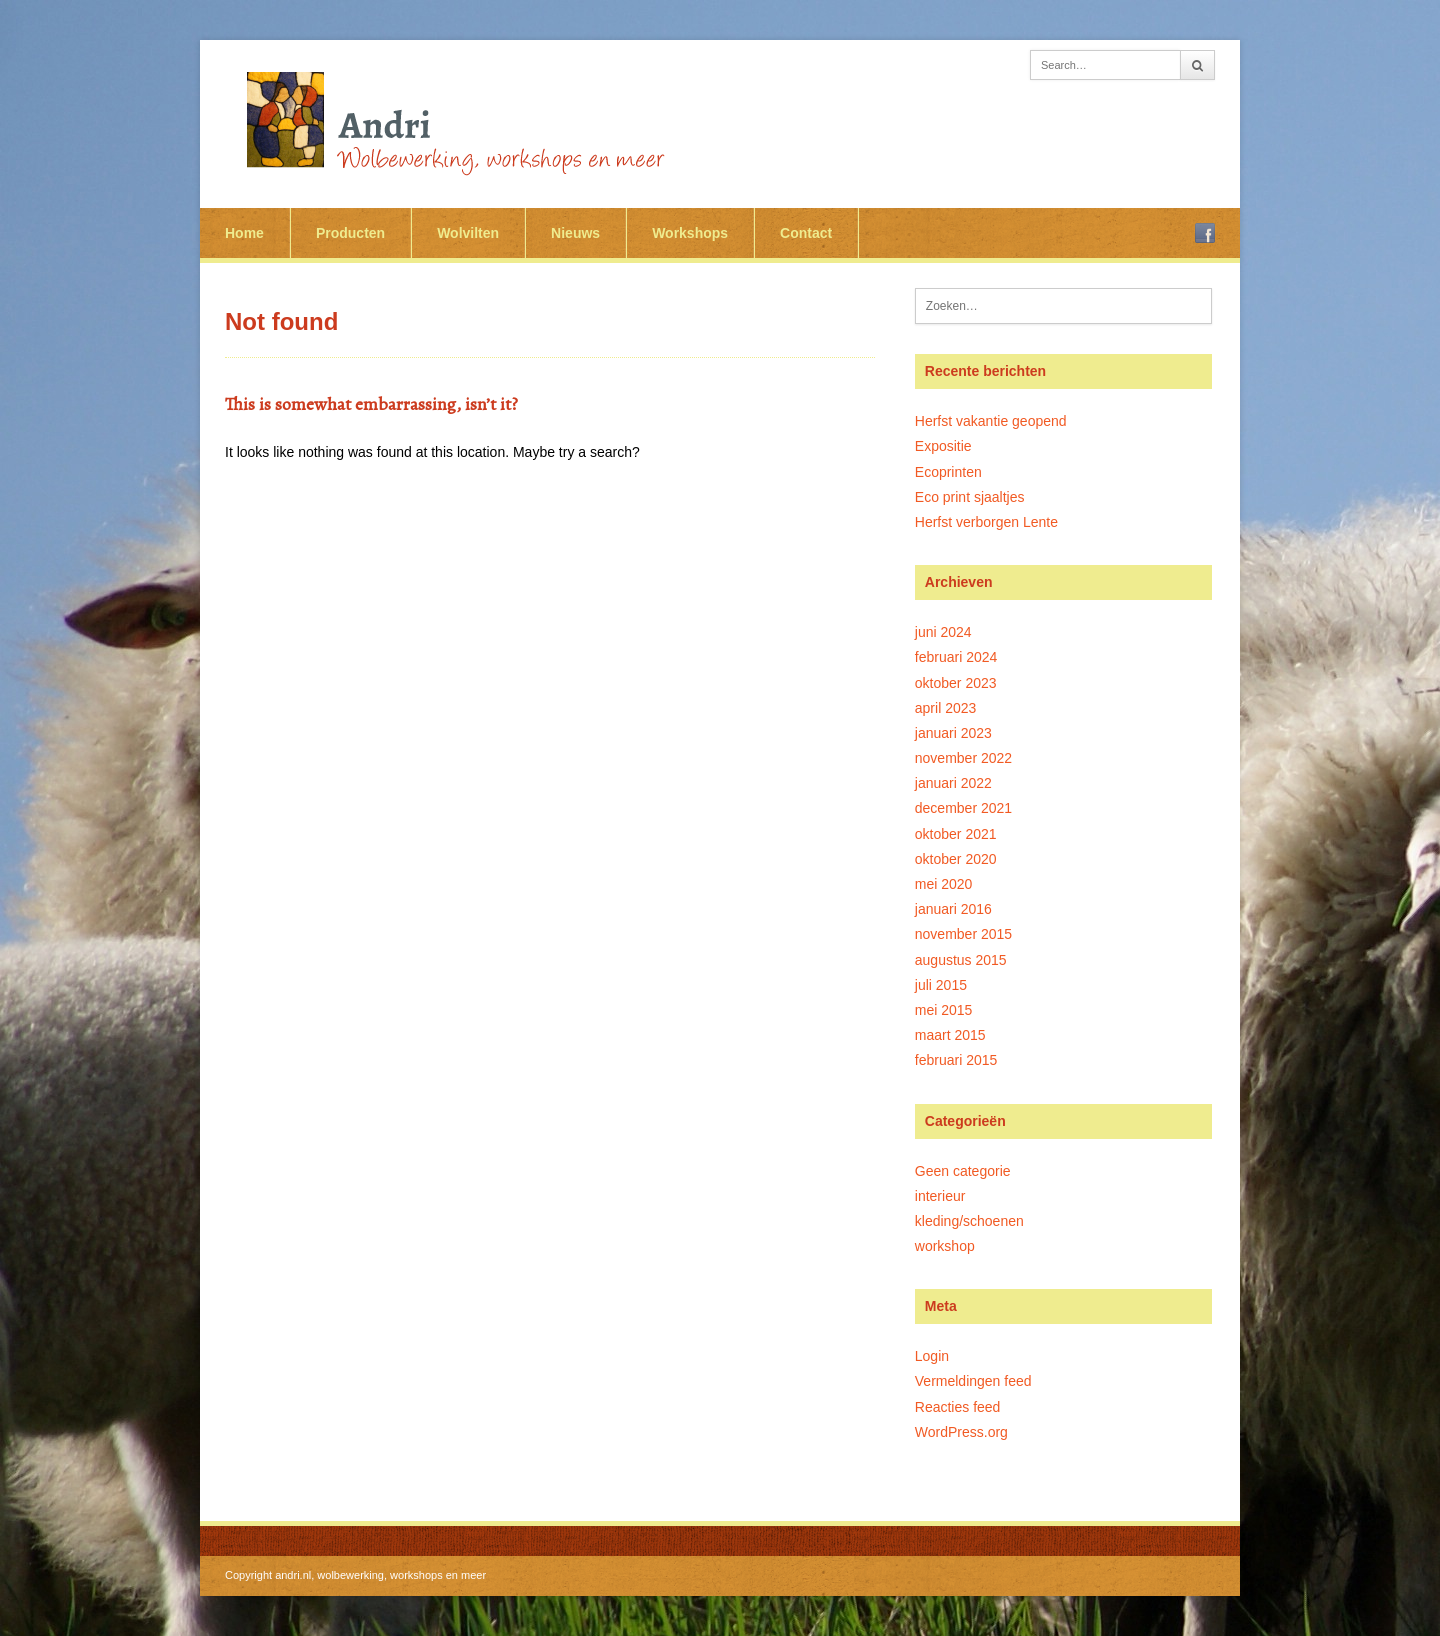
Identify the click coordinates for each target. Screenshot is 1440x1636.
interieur (940, 1196)
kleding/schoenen (969, 1221)
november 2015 (963, 934)
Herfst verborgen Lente (986, 522)
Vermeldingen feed (973, 1381)
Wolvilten (468, 233)
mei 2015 (944, 1010)
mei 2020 (944, 884)
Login (932, 1356)
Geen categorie (963, 1171)
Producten (350, 233)
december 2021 (963, 808)
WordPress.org (961, 1432)
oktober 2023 (956, 683)
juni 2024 (943, 632)
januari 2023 (953, 733)
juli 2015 (941, 985)
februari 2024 (956, 657)
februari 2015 (956, 1060)
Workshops (690, 233)
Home (244, 233)
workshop (945, 1246)
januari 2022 (953, 783)
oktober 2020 (956, 859)
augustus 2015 (961, 960)
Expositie (943, 446)
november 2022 (963, 758)
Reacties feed (958, 1407)
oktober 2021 (956, 834)
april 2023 (946, 708)
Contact (806, 233)
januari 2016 (953, 909)
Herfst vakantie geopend (991, 421)
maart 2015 (950, 1035)
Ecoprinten (948, 472)
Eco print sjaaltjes (970, 497)
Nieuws (575, 233)
